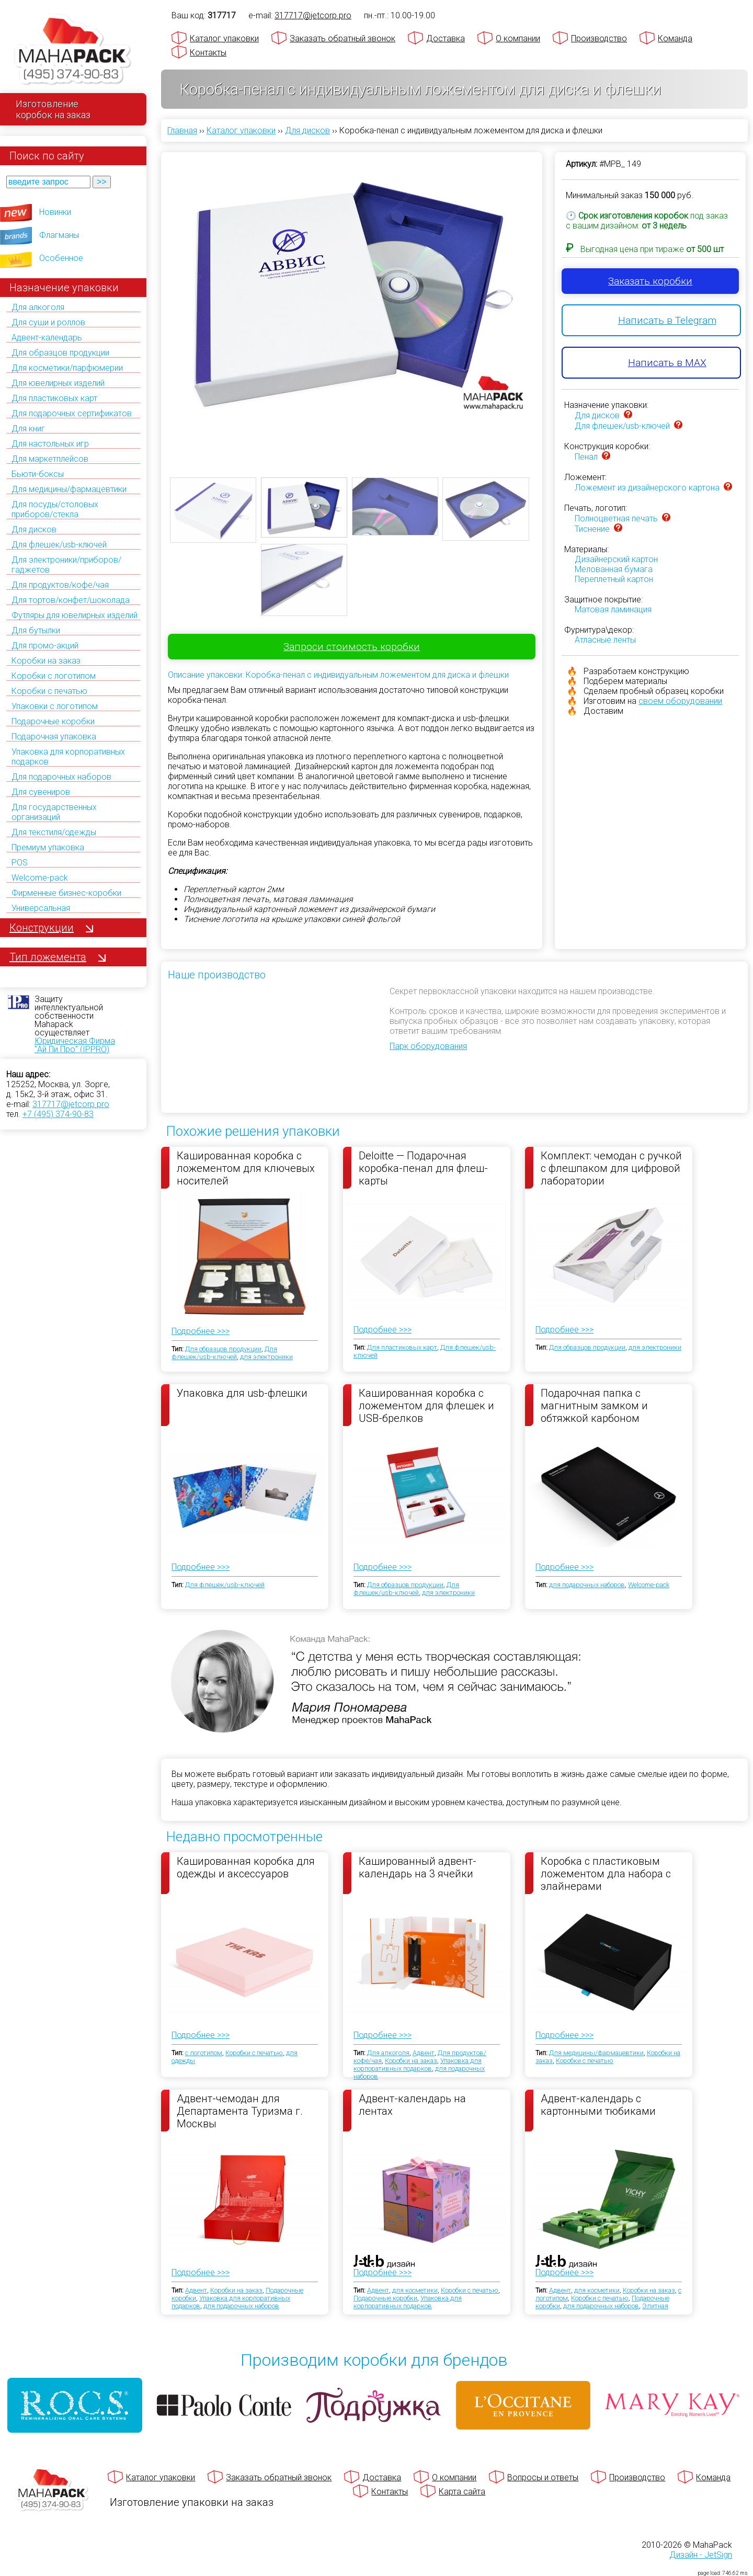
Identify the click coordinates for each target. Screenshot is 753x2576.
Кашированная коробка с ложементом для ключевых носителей (246, 1167)
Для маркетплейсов (50, 459)
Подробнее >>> (201, 1331)
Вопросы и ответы (542, 2477)
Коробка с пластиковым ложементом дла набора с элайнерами (606, 1873)
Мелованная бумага (614, 569)
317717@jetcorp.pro (70, 1104)
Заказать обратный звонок (342, 38)
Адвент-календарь (47, 338)
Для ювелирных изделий (58, 383)
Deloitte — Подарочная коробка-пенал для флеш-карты (423, 1167)
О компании (518, 38)
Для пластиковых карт (54, 398)
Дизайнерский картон (616, 559)
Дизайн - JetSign (700, 2555)
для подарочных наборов (587, 1585)
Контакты (208, 53)
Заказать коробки (650, 281)
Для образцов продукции (60, 353)
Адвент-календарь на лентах (412, 2104)
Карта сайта (462, 2492)
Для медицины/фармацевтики (69, 489)
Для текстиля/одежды (54, 832)
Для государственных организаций (54, 812)
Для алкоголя (38, 307)
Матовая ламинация (613, 609)
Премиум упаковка (48, 847)
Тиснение (592, 529)
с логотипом (203, 2053)
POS (20, 863)
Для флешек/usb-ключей (59, 545)
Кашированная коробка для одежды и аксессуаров (246, 1867)
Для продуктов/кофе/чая (60, 585)
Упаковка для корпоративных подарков (417, 2064)
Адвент (424, 2053)
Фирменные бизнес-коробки (66, 893)
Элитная (655, 2306)
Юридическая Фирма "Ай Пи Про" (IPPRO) (75, 1045)
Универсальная (41, 908)
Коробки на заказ (46, 661)
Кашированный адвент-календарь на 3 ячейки (417, 1867)
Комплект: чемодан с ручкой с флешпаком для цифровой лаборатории (611, 1167)
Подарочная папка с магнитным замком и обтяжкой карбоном (594, 1405)
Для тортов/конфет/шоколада (71, 600)
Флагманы (59, 235)
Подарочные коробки (53, 721)
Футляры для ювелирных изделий (75, 615)
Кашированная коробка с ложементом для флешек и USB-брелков (426, 1405)
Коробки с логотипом (54, 676)
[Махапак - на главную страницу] (73, 50)
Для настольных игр (50, 444)
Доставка (445, 38)
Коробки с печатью (49, 691)
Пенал (586, 457)
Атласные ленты (605, 640)
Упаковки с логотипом (55, 706)
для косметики (415, 2290)
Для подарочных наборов (61, 777)
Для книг (28, 429)
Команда (675, 38)
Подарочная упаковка (54, 737)
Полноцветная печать (616, 518)
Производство (599, 38)
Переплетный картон (614, 579)
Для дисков (34, 529)
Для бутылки (36, 630)
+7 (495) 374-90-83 (58, 1114)
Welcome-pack (40, 878)
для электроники (266, 1357)
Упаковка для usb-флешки (242, 1393)
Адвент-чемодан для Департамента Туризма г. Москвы (240, 2110)
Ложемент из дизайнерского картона (647, 488)
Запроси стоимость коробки (351, 647)
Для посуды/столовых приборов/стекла (55, 509)
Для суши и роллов (48, 322)
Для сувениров (41, 792)
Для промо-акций (45, 646)
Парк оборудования (428, 1046)
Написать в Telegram (667, 320)
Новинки (55, 212)
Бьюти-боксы (38, 474)
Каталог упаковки (224, 38)
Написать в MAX (667, 363)
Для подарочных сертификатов (72, 413)
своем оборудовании (680, 701)
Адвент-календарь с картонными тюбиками (598, 2104)
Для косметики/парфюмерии (67, 368)
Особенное (61, 258)
